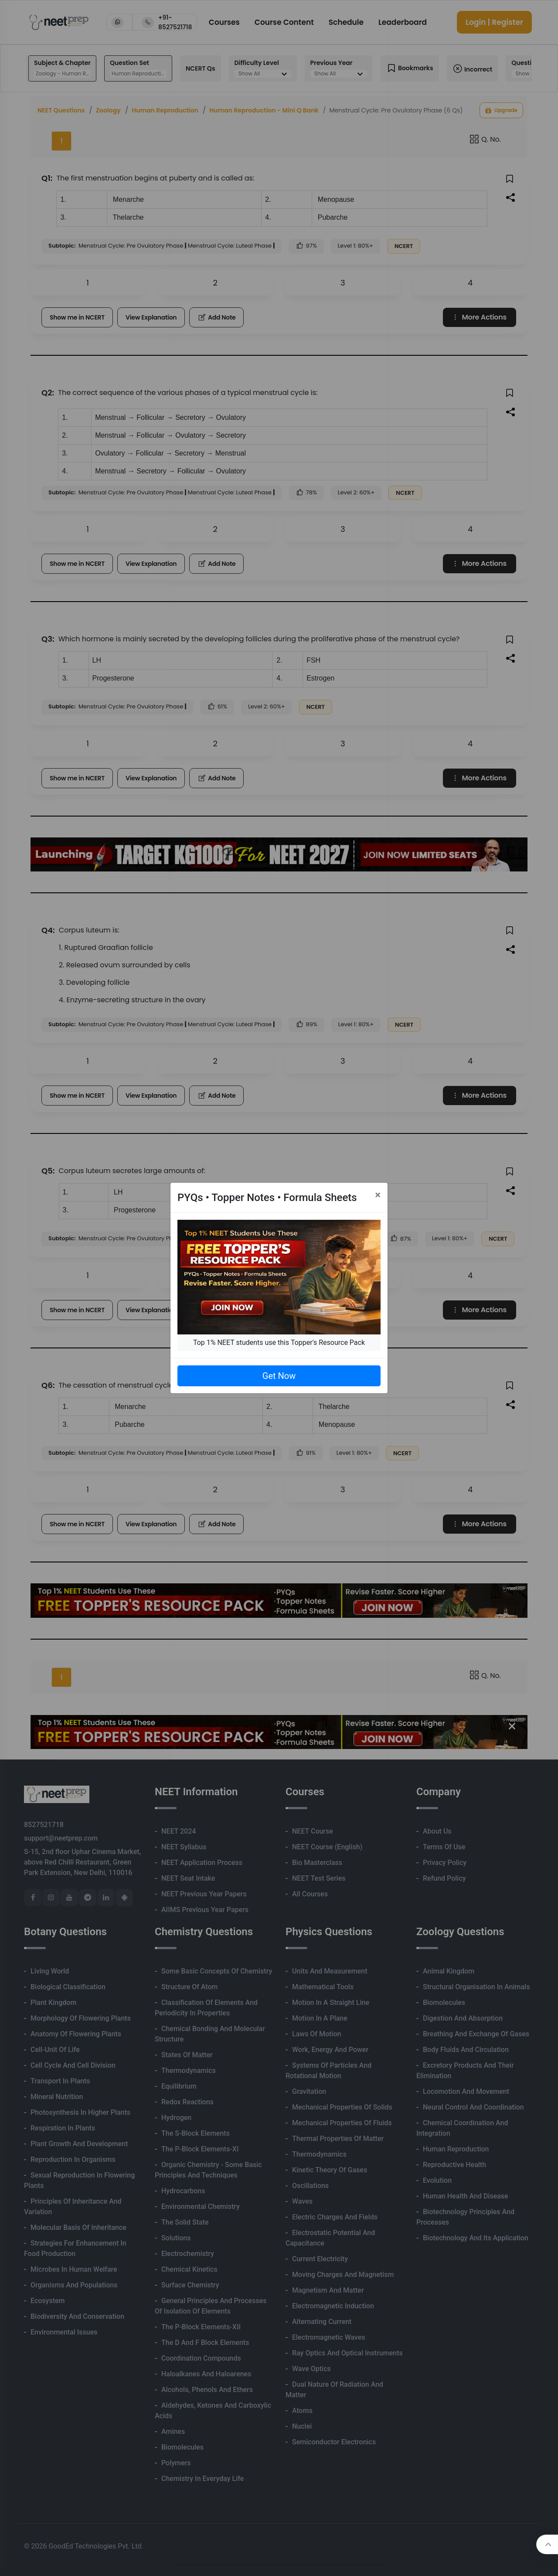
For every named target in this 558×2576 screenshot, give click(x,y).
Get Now (279, 1376)
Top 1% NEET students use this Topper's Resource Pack (279, 1342)
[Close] (378, 1195)
